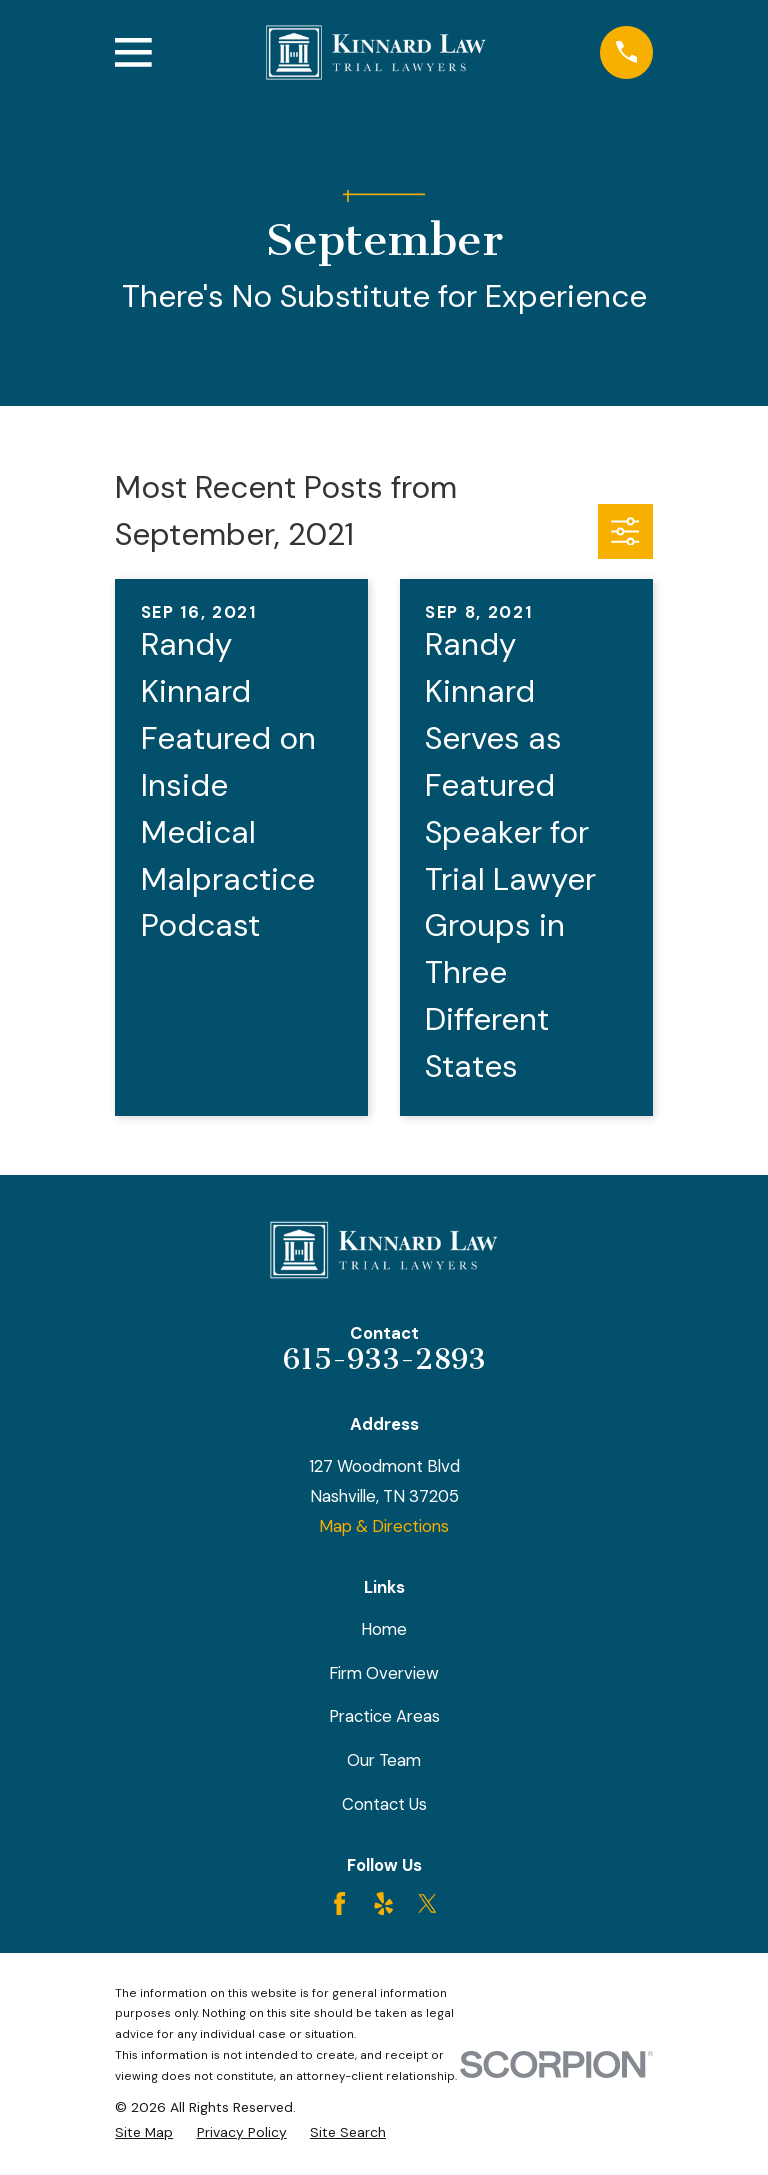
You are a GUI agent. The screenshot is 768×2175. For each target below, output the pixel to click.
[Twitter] (427, 1903)
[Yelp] (383, 1903)
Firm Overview (384, 1673)
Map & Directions (384, 1526)
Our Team (384, 1760)
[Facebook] (339, 1903)
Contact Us (384, 1804)
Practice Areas (384, 1716)
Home (384, 1629)
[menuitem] (144, 2132)
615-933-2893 (384, 1359)
